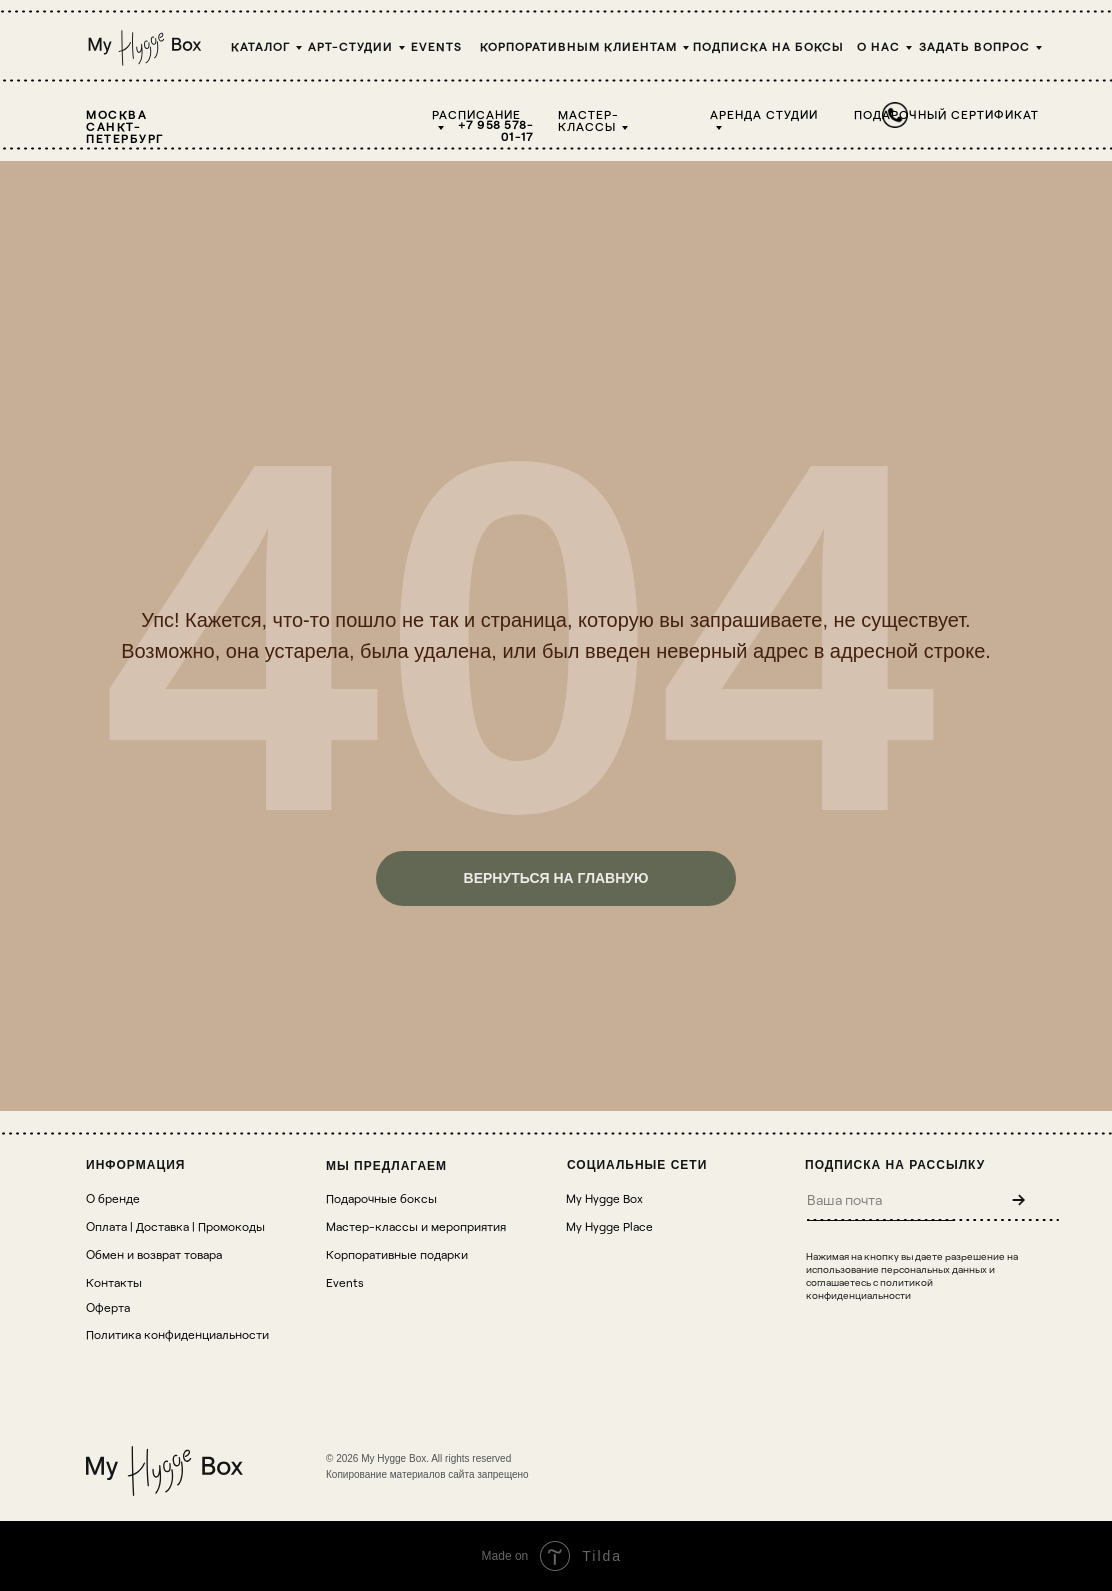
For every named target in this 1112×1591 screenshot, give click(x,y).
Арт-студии (350, 46)
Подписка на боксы (768, 46)
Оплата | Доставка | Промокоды (175, 1226)
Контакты (114, 1282)
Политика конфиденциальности (177, 1334)
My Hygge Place (609, 1226)
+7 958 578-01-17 (496, 130)
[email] (880, 1199)
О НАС (878, 46)
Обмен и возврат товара (154, 1254)
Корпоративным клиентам (578, 46)
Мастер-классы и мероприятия (416, 1226)
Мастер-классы (588, 120)
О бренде (113, 1198)
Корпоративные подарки (397, 1254)
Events (436, 46)
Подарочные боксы (381, 1198)
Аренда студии (764, 114)
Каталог (260, 46)
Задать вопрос (974, 46)
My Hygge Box (604, 1198)
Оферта (108, 1307)
